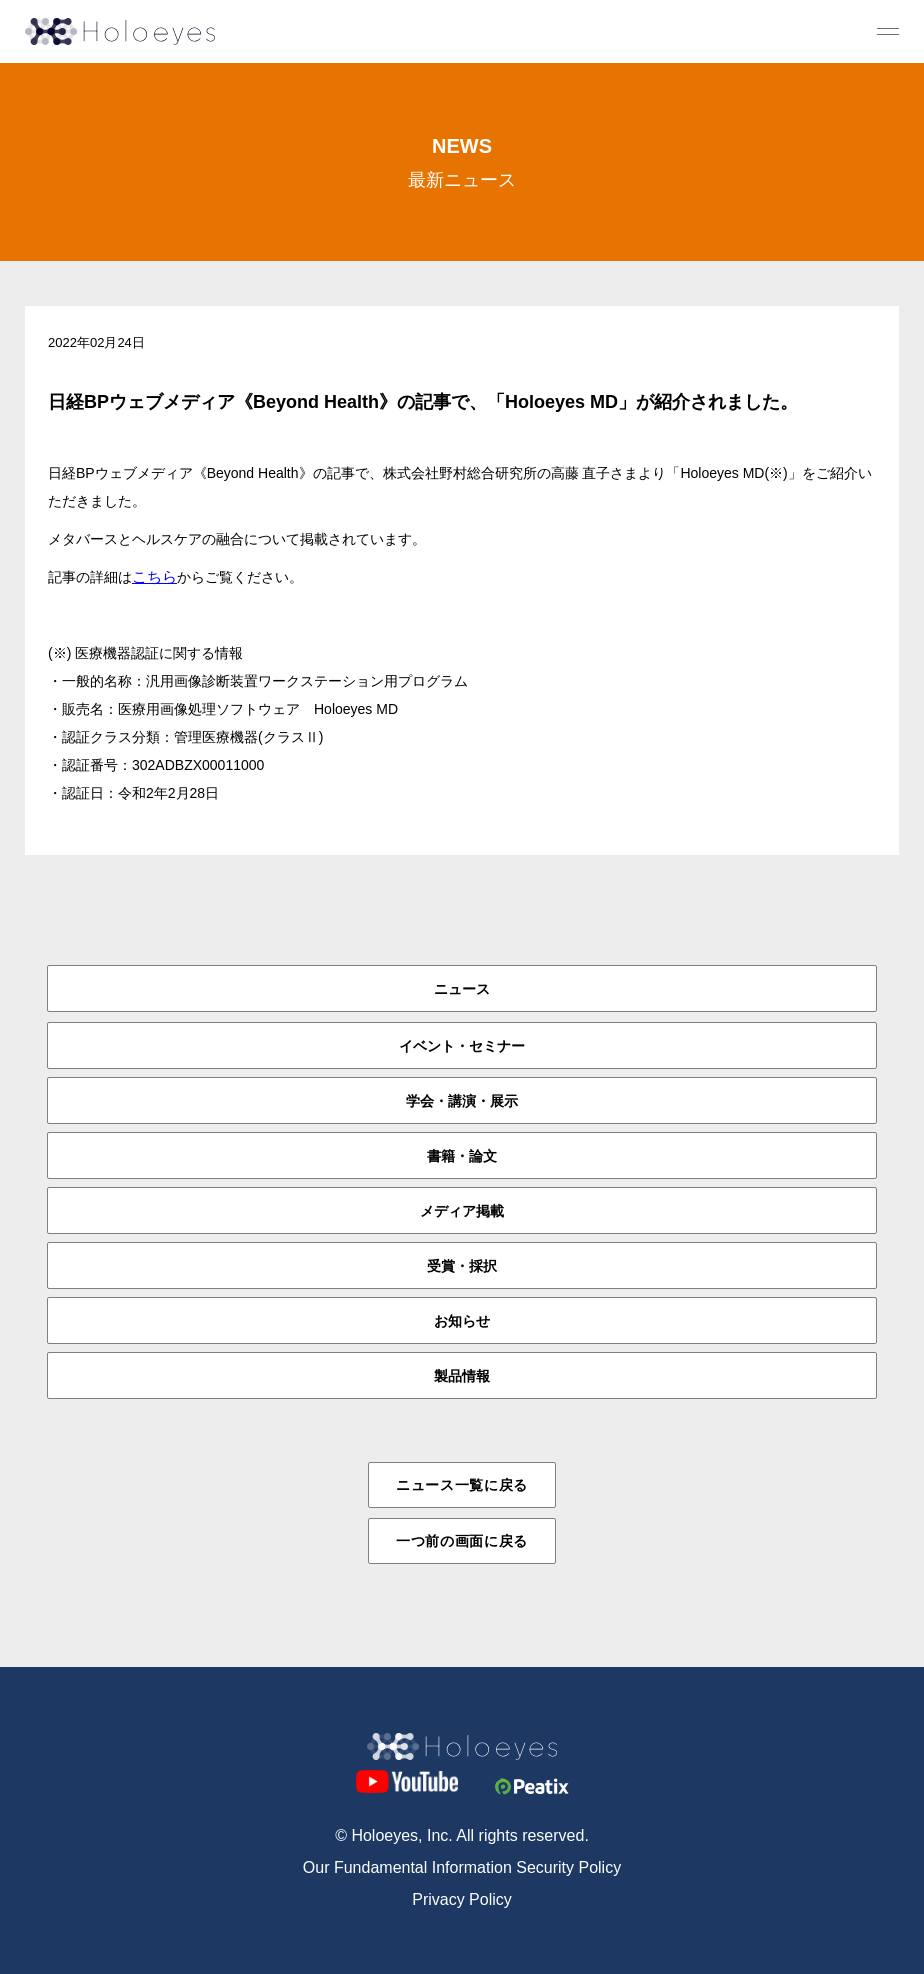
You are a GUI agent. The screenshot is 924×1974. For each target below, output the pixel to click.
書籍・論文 (462, 1156)
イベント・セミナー (462, 1046)
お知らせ (462, 1321)
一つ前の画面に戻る (462, 1541)
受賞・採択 (462, 1266)
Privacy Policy (462, 1899)
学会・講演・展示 (462, 1101)
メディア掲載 (462, 1211)
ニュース (462, 989)
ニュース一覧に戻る (462, 1485)
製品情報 (462, 1376)
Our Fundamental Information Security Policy (462, 1867)
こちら (154, 576)
